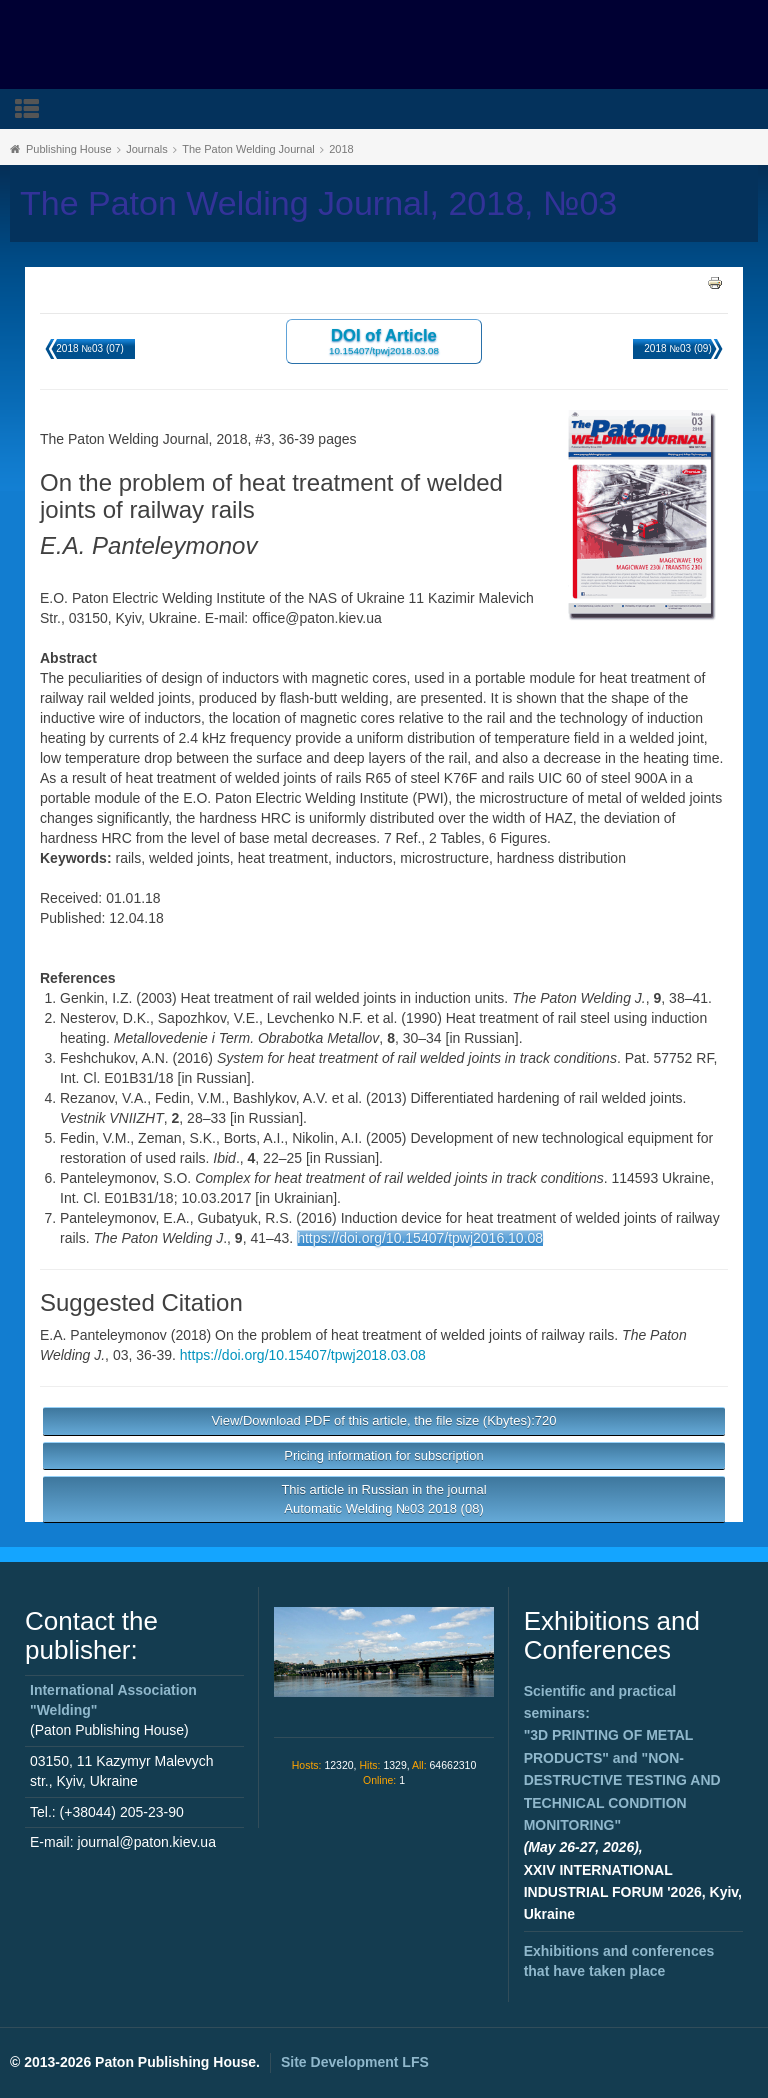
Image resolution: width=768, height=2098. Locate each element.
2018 (341, 149)
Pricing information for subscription (383, 1455)
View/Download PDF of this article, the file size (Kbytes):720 (383, 1420)
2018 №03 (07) (89, 348)
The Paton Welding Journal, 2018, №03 (318, 203)
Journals (147, 149)
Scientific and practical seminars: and (622, 1758)
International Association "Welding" (113, 1700)
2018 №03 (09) (677, 348)
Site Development (355, 2062)
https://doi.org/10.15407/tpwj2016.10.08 (420, 1238)
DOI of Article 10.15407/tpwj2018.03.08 (384, 340)
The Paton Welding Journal (248, 149)
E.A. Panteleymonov (103, 1335)
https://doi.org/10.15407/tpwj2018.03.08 (303, 1355)
